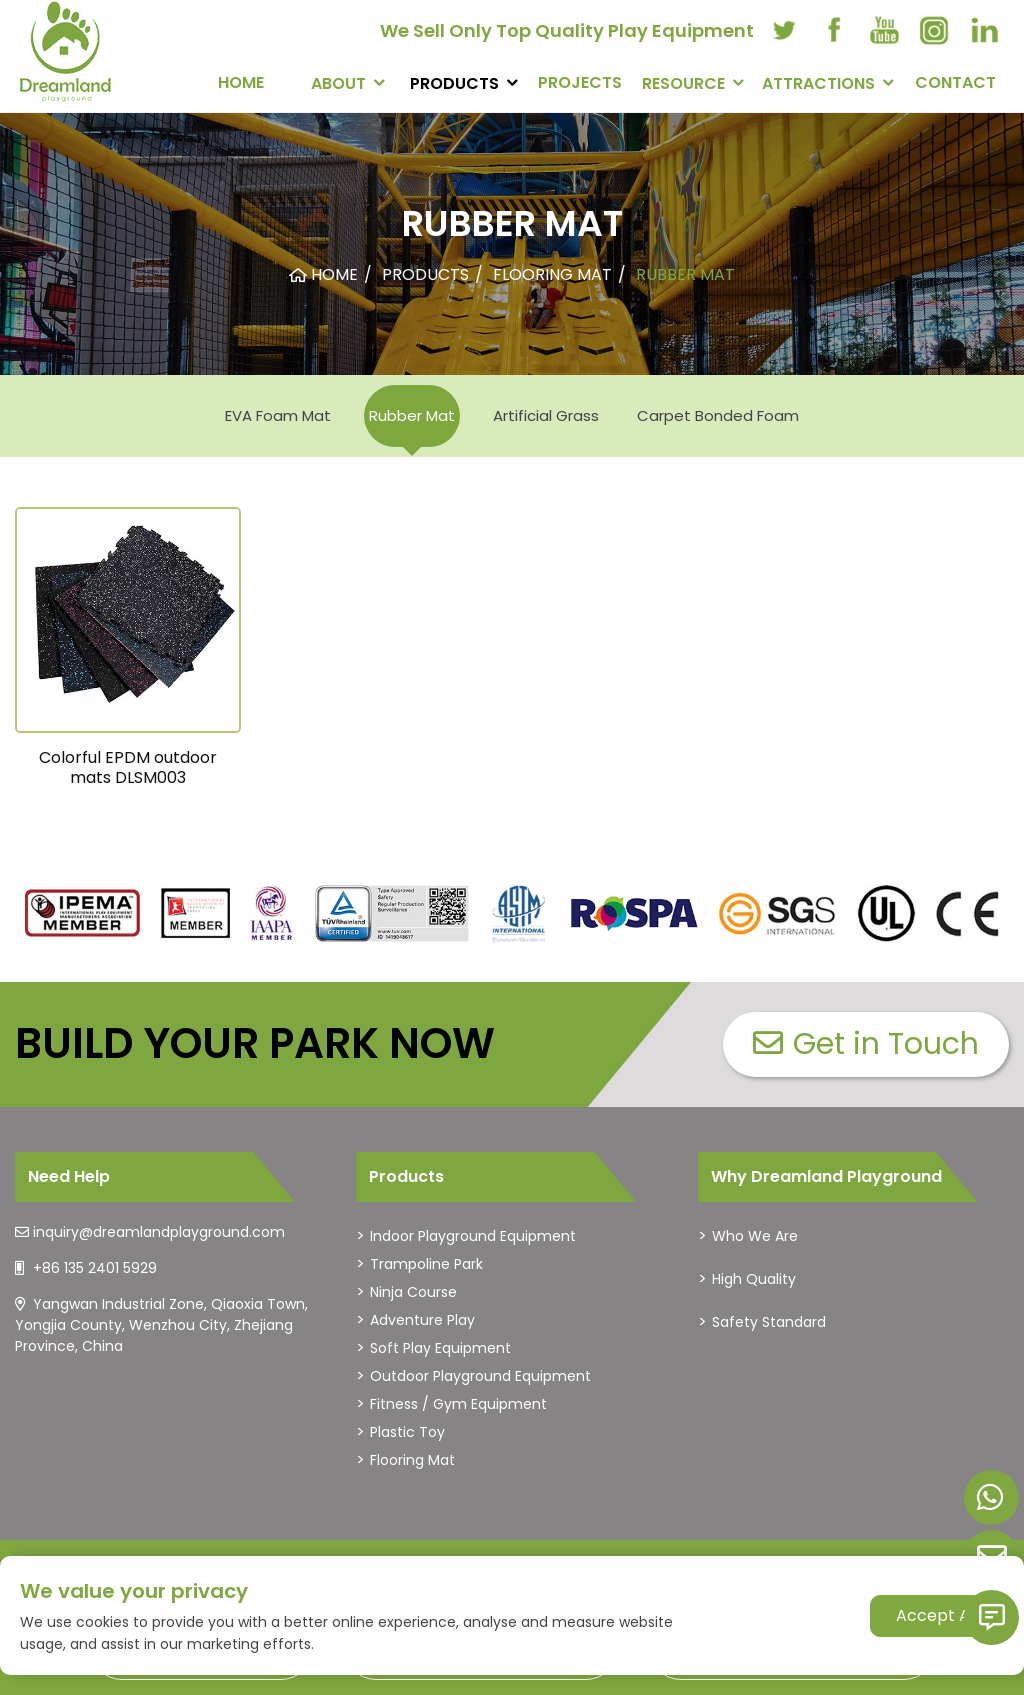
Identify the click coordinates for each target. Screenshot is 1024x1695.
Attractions (818, 83)
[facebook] (834, 30)
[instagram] (934, 30)
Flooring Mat (412, 1460)
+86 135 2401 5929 (95, 1268)
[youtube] (884, 30)
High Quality (754, 1279)
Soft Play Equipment (440, 1348)
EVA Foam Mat (278, 415)
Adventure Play (422, 1320)
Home (241, 82)
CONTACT (955, 82)
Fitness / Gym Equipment (458, 1404)
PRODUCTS (454, 83)
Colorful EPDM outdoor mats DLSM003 (128, 767)
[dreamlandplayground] (83, 913)
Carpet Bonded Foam (718, 415)
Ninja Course (413, 1292)
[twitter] (784, 30)
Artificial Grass (546, 415)
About (338, 83)
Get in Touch (866, 1044)
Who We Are (755, 1236)
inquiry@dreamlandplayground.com (159, 1232)
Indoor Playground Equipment (473, 1236)
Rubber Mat (412, 415)
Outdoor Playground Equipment (480, 1376)
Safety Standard (769, 1322)
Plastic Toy (407, 1432)
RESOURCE (683, 83)
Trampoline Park (426, 1264)
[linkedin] (984, 30)
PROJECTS (580, 82)
